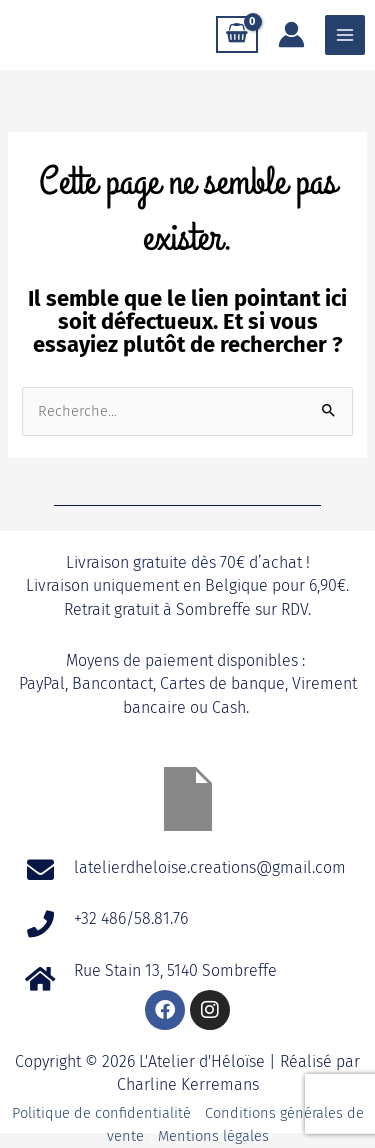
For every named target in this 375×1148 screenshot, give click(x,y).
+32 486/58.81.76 (131, 918)
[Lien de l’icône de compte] (291, 34)
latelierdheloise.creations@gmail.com (212, 867)
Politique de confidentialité (101, 1113)
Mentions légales (213, 1136)
